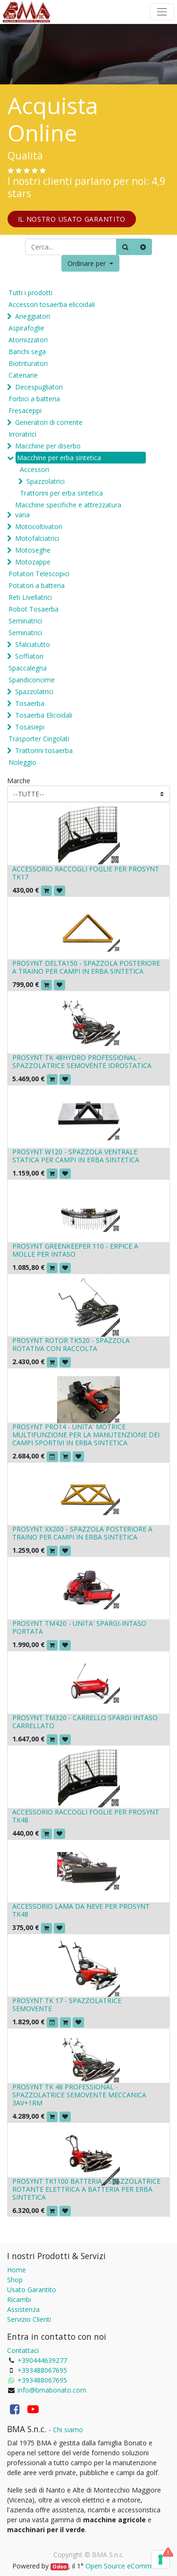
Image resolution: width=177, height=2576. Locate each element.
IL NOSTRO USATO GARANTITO (72, 219)
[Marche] (88, 794)
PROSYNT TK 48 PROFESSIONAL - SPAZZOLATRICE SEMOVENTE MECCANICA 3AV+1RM (79, 2094)
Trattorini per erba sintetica (61, 493)
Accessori (34, 469)
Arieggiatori (32, 316)
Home (16, 2269)
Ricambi (19, 2299)
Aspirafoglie (26, 327)
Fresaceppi (25, 410)
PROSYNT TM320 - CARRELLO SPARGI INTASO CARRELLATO (85, 1721)
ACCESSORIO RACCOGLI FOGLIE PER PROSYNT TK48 (85, 1815)
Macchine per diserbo (48, 445)
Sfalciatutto (32, 644)
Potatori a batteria (36, 585)
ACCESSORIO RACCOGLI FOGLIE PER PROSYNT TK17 (85, 872)
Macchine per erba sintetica (59, 457)
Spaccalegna (27, 667)
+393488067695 (42, 2370)
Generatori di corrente (49, 422)
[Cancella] (143, 247)
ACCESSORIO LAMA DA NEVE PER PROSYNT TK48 (81, 1910)
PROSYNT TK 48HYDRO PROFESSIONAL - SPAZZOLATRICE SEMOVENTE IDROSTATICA (82, 1061)
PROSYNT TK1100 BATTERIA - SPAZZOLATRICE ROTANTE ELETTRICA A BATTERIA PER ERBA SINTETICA (86, 2189)
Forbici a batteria (34, 398)
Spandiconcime (31, 679)
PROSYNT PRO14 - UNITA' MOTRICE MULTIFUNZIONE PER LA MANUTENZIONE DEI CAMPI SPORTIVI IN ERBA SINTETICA (86, 1434)
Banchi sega (27, 351)
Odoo (59, 2566)
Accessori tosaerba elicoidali (51, 304)
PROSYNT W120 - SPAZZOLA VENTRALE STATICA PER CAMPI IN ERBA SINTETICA (75, 1155)
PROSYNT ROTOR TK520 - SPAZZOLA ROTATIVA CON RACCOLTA (71, 1344)
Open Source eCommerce (125, 2565)
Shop (15, 2279)
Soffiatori (29, 656)
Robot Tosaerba (33, 609)
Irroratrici (22, 434)
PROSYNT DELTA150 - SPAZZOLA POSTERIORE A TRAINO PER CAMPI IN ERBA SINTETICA (86, 967)
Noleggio (22, 762)
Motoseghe (33, 550)
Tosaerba (29, 703)
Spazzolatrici (45, 481)
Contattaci (23, 2350)
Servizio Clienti (29, 2319)
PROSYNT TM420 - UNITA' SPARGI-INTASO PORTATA (79, 1627)
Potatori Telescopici (38, 573)
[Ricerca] (125, 247)
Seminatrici (25, 620)
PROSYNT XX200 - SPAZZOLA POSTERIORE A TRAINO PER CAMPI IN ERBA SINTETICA (82, 1532)
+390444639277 (42, 2360)
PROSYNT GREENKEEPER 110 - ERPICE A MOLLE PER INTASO (75, 1250)
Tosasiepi (29, 726)
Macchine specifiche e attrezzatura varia (68, 509)
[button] (90, 263)
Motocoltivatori (38, 526)
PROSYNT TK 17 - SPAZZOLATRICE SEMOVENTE (66, 2004)
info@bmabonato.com (51, 2389)
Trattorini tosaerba (44, 750)
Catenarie (23, 375)
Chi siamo (68, 2429)
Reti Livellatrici (30, 597)
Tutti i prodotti (30, 292)
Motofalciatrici (37, 538)
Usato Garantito (31, 2289)
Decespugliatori (39, 386)
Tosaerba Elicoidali (43, 715)
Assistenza (23, 2309)
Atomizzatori (28, 339)
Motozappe (33, 561)
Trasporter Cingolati (38, 738)
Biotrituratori (28, 363)
